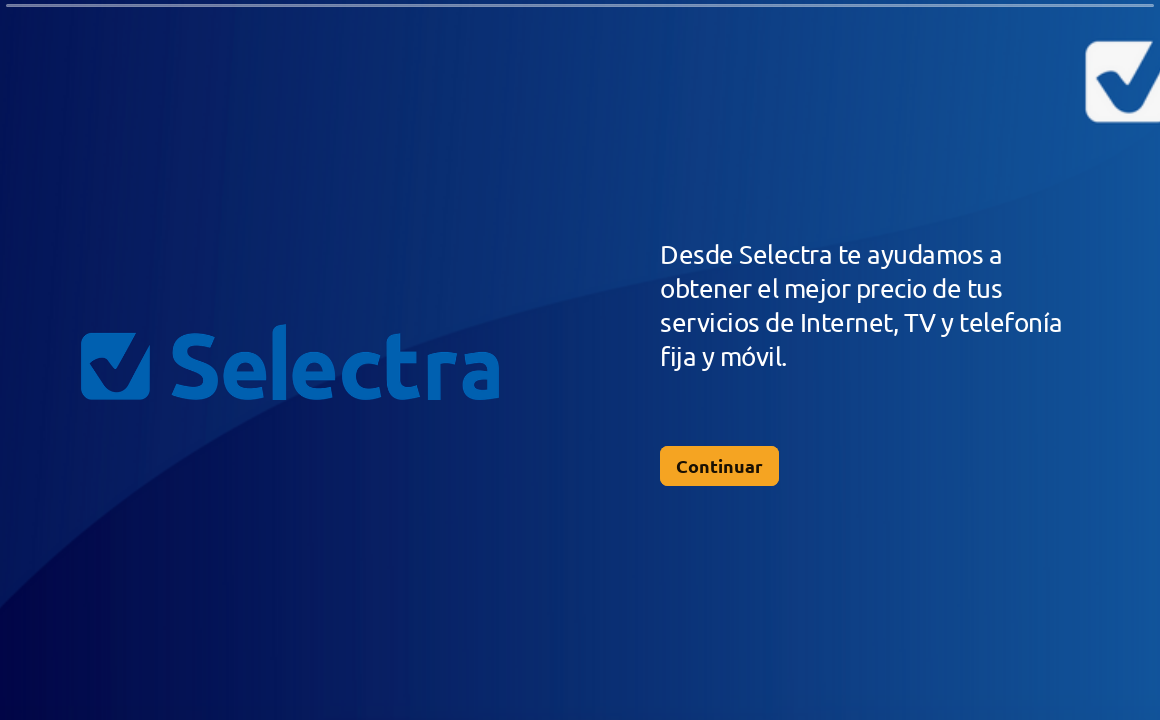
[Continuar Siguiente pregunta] (719, 466)
